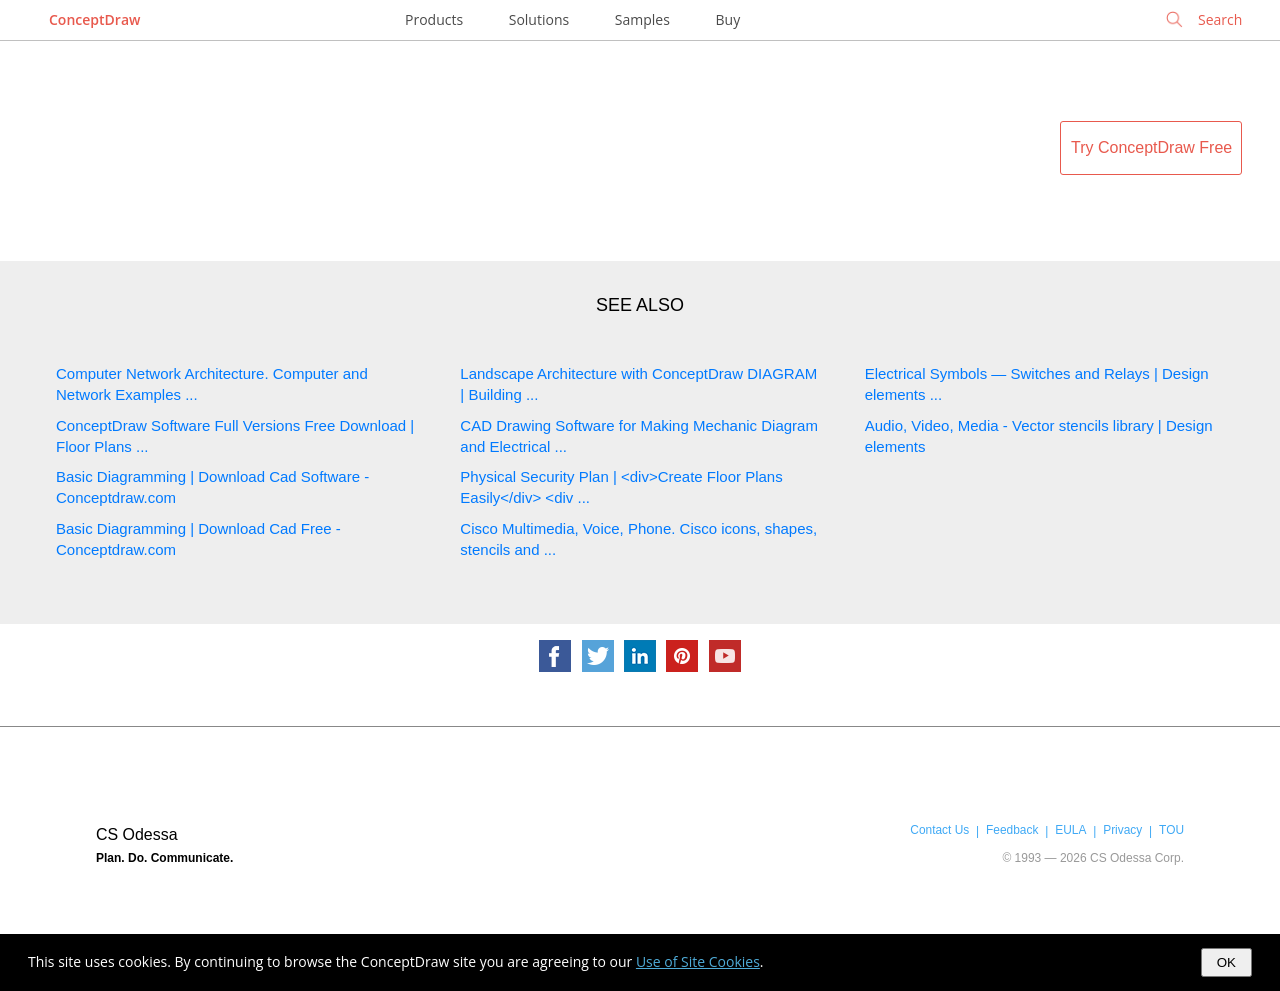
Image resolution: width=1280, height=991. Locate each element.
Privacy (1122, 830)
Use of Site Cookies (698, 961)
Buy (728, 19)
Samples (642, 19)
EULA (1070, 830)
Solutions (539, 19)
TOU (1171, 830)
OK (1226, 962)
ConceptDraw (94, 19)
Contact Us (939, 830)
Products (434, 19)
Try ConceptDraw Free (1151, 147)
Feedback (1012, 830)
